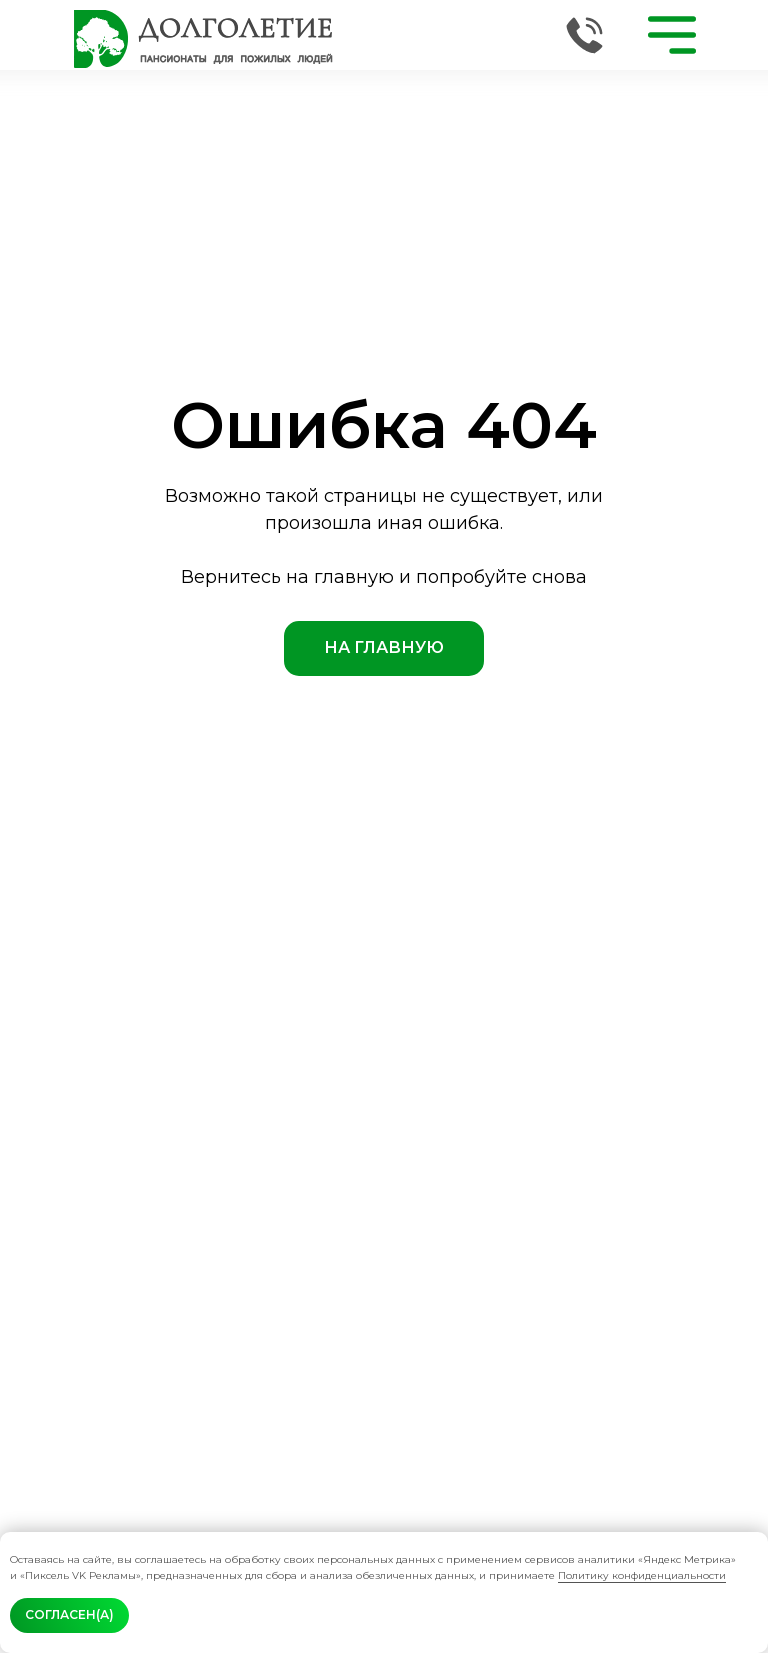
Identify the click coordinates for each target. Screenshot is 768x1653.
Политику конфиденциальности (642, 1575)
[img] (203, 39)
